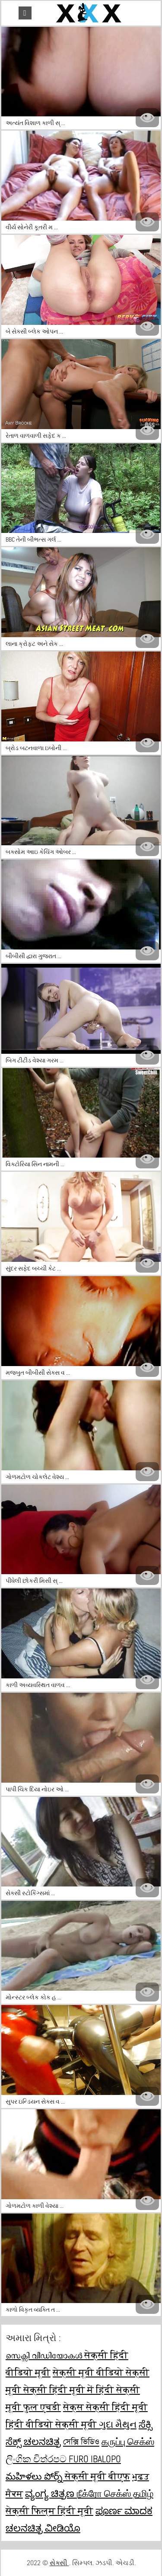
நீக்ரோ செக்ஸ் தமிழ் (114, 2493)
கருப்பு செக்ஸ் (128, 2441)
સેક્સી (59, 2562)
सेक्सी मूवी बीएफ (97, 2476)
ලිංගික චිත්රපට (37, 2459)
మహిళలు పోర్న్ (35, 2476)
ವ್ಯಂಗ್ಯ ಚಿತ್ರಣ (50, 2493)
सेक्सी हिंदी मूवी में (59, 2390)
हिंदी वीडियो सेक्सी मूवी (52, 2424)
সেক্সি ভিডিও (81, 2441)
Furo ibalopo (95, 2459)
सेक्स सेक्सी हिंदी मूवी (105, 2407)
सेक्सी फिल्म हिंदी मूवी (49, 2511)
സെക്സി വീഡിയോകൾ (45, 2355)
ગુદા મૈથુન (118, 2424)
